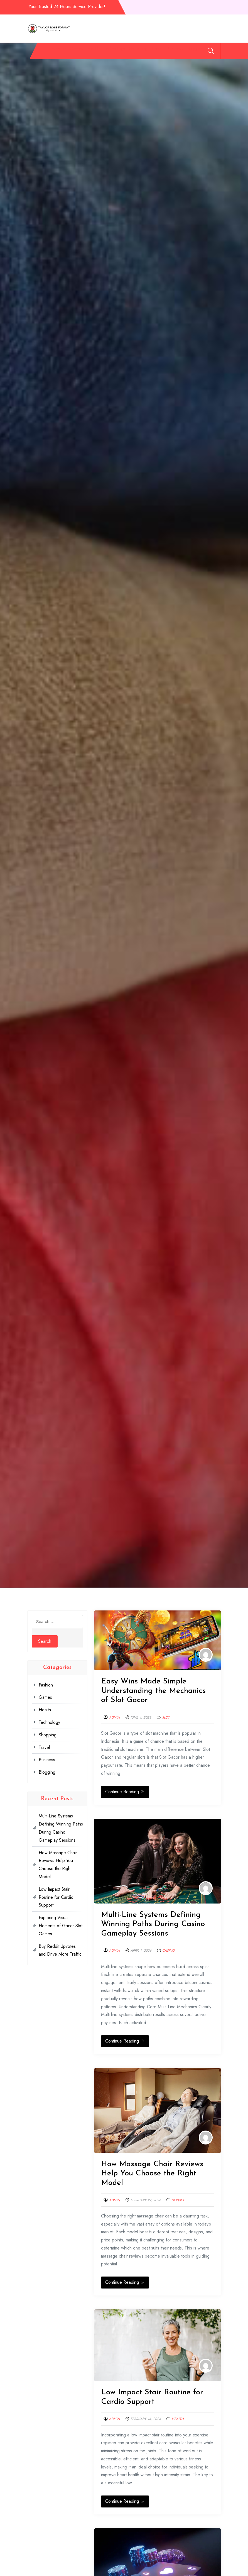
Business (175, 48)
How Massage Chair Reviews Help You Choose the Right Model (152, 2173)
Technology (114, 48)
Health (93, 48)
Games (76, 48)
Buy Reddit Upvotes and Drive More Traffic (60, 1950)
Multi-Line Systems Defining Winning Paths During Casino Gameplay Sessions (153, 1924)
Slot (166, 1717)
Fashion (58, 48)
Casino (168, 1950)
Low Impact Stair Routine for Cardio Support (56, 1897)
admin (114, 1717)
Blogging (195, 48)
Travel (157, 48)
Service (178, 2200)
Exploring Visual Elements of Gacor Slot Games (60, 1925)
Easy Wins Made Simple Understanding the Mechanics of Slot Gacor (153, 1691)
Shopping (138, 48)
